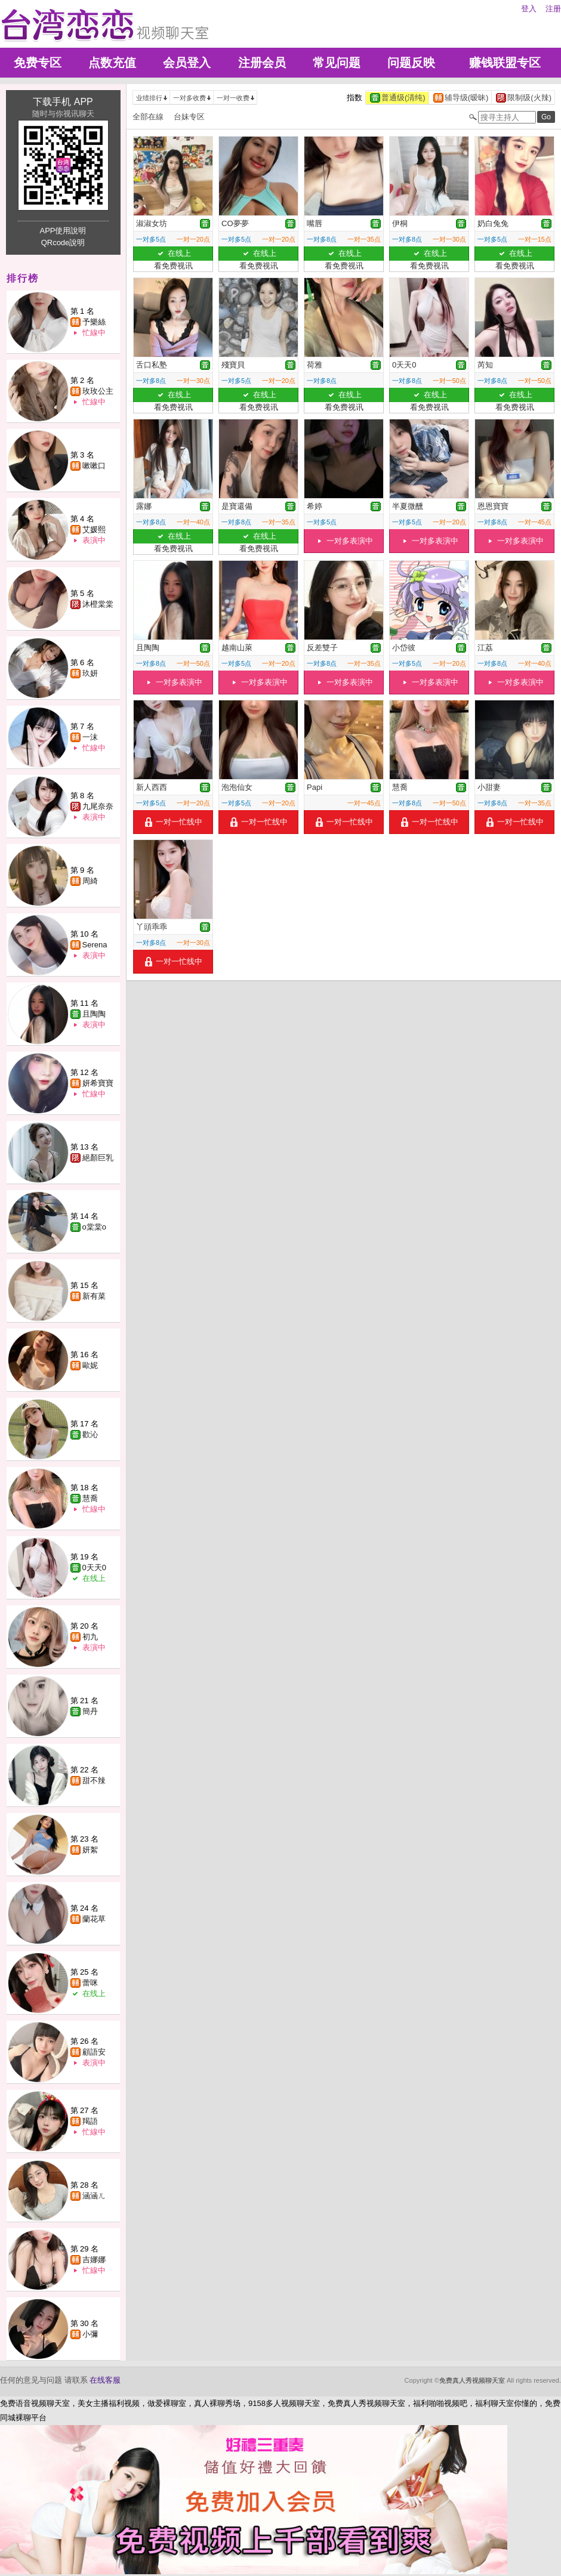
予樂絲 (94, 321)
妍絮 (90, 1849)
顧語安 (94, 2051)
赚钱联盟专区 (505, 62)
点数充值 (112, 62)
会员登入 (187, 62)
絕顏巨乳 (97, 1157)
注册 (553, 8)
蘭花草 (94, 1918)
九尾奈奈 (97, 806)
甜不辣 (94, 1780)
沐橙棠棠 (97, 604)
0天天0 (94, 1567)
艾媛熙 (94, 529)
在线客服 (105, 2380)
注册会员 (262, 62)
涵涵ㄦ (94, 2195)
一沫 (90, 737)
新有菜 (94, 1296)
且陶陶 (94, 1013)
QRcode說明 (63, 242)
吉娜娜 (94, 2259)
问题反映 (411, 62)
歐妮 (90, 1365)
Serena (94, 944)
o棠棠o (94, 1226)
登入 (529, 8)
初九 (90, 1636)
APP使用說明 (62, 230)
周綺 (90, 880)
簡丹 (90, 1711)
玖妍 (90, 673)
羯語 (90, 2121)
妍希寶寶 (97, 1083)
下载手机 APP (63, 102)
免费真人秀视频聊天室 (472, 2380)
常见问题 (336, 62)
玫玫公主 (97, 391)
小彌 (90, 2334)
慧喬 (90, 1498)
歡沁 (90, 1434)
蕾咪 (90, 1982)
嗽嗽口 (94, 465)
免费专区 (37, 62)
